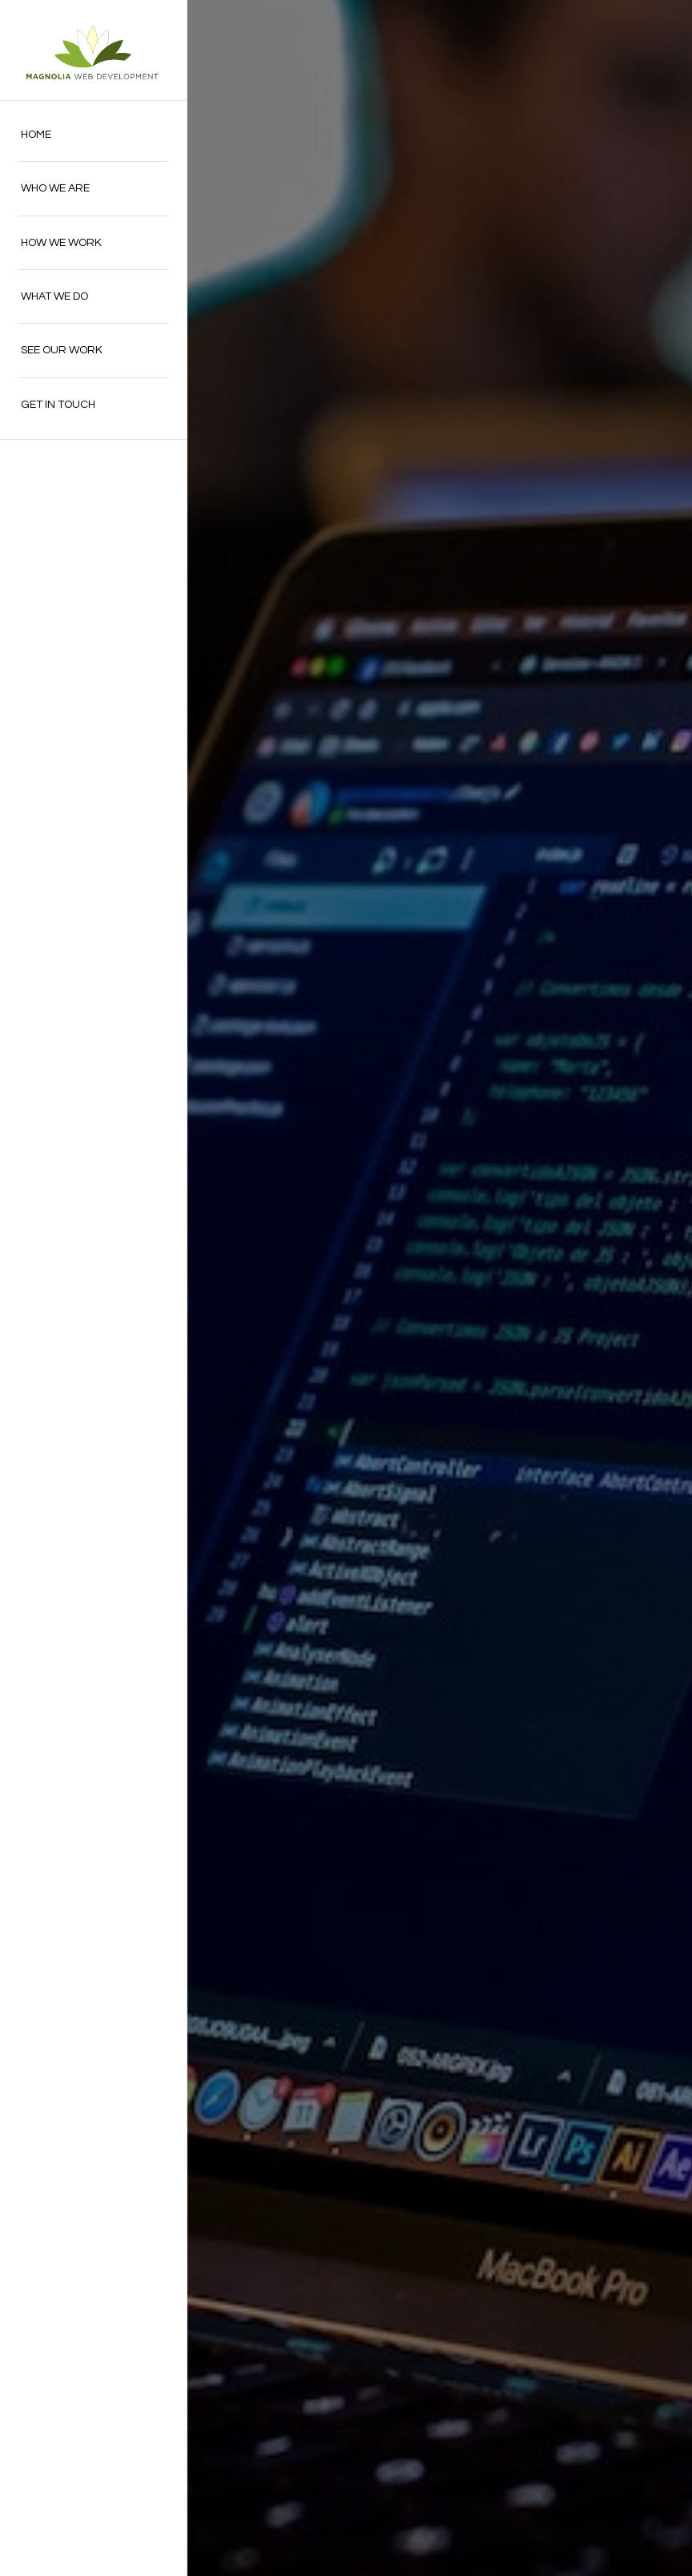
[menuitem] (93, 135)
